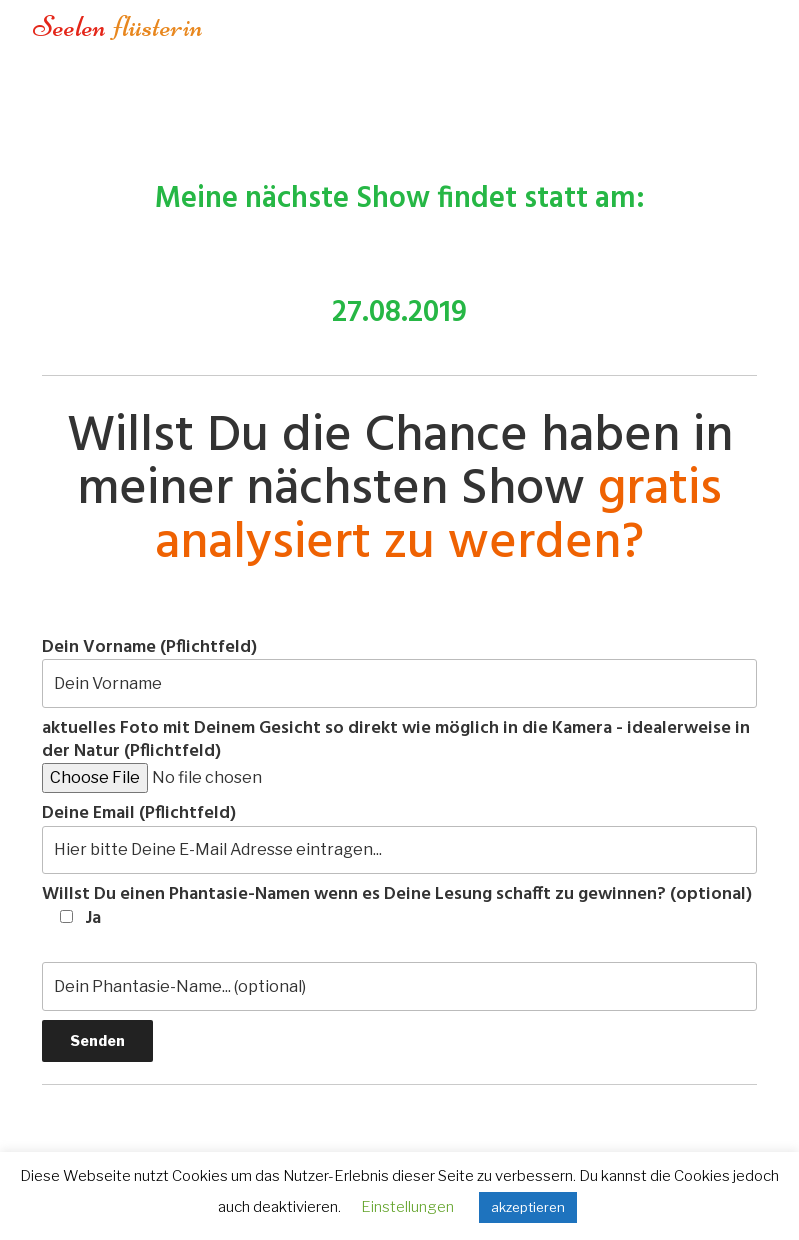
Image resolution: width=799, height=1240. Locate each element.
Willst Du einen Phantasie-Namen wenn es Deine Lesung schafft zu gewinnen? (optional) (397, 906)
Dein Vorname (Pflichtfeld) (399, 672)
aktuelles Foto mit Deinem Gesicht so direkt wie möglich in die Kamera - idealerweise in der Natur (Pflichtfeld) (396, 755)
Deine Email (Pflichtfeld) (399, 838)
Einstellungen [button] (407, 1207)
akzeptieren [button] (528, 1207)
